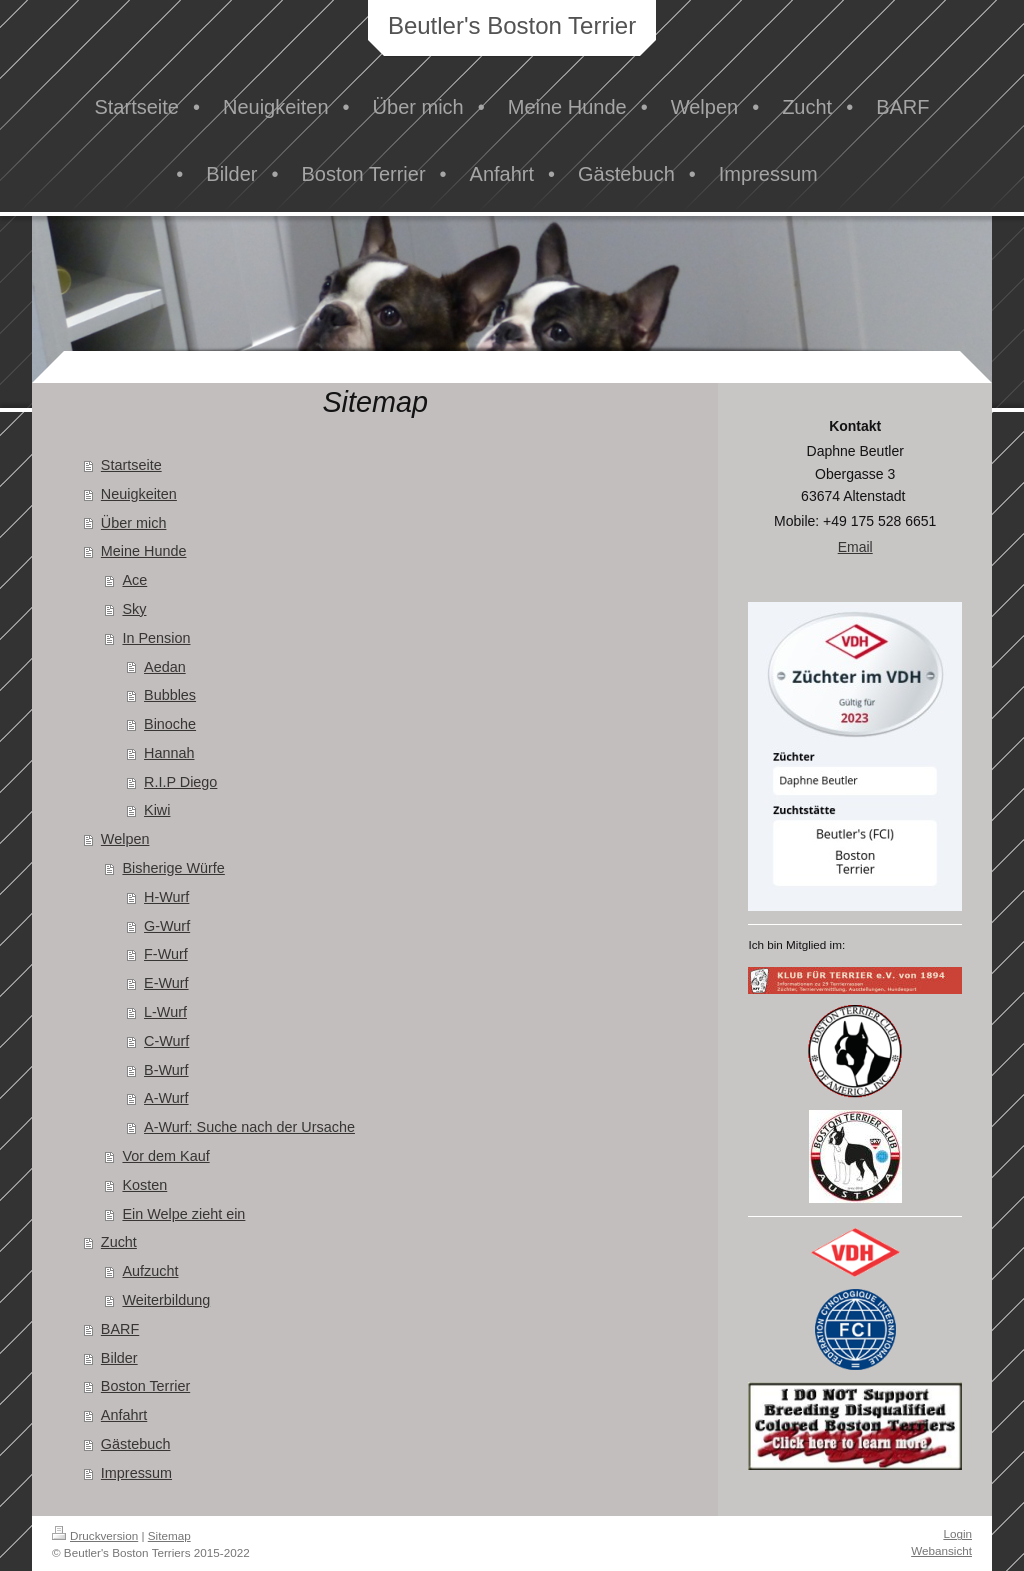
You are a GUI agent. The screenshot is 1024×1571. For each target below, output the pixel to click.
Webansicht (941, 1550)
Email (855, 547)
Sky (134, 609)
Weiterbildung (166, 1300)
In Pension (156, 638)
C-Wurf (166, 1041)
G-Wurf (167, 926)
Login (957, 1533)
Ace (134, 580)
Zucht (119, 1242)
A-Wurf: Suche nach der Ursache (249, 1127)
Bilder (119, 1358)
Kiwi (157, 810)
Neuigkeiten (139, 494)
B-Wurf (166, 1070)
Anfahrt (124, 1415)
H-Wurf (166, 897)
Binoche (170, 724)
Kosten (144, 1185)
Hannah (169, 753)
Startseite (131, 465)
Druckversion (95, 1535)
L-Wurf (165, 1012)
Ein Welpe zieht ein (183, 1214)
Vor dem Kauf (165, 1156)
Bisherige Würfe (173, 868)
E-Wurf (166, 983)
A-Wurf (166, 1098)
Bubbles (170, 695)
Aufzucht (150, 1271)
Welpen (125, 839)
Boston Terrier (145, 1386)
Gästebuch (136, 1444)
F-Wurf (166, 954)
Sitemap (169, 1535)
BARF (120, 1329)
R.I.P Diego (180, 782)
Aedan (165, 667)
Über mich (134, 523)
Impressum (136, 1473)
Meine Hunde (144, 551)
